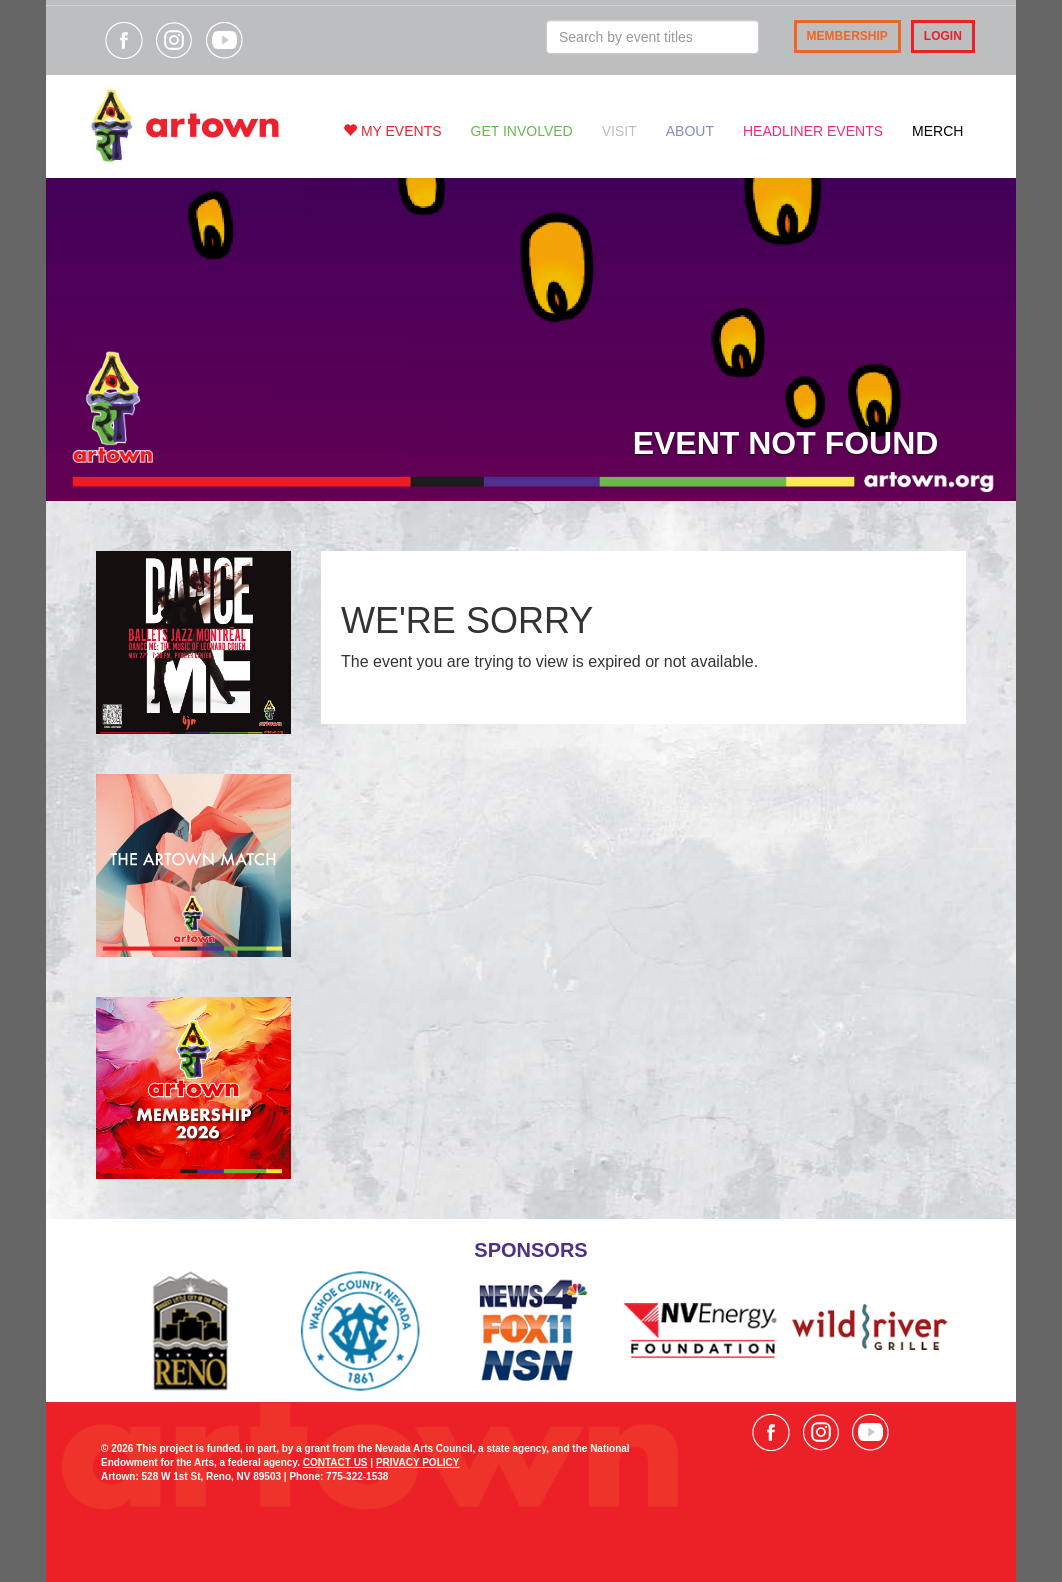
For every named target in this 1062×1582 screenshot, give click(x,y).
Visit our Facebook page (124, 40)
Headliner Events (813, 131)
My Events (392, 131)
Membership (847, 36)
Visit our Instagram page (174, 40)
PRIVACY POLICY (418, 1462)
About (690, 131)
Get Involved (522, 131)
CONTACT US (335, 1462)
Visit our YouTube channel (224, 40)
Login (943, 36)
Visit (619, 131)
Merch (937, 131)
